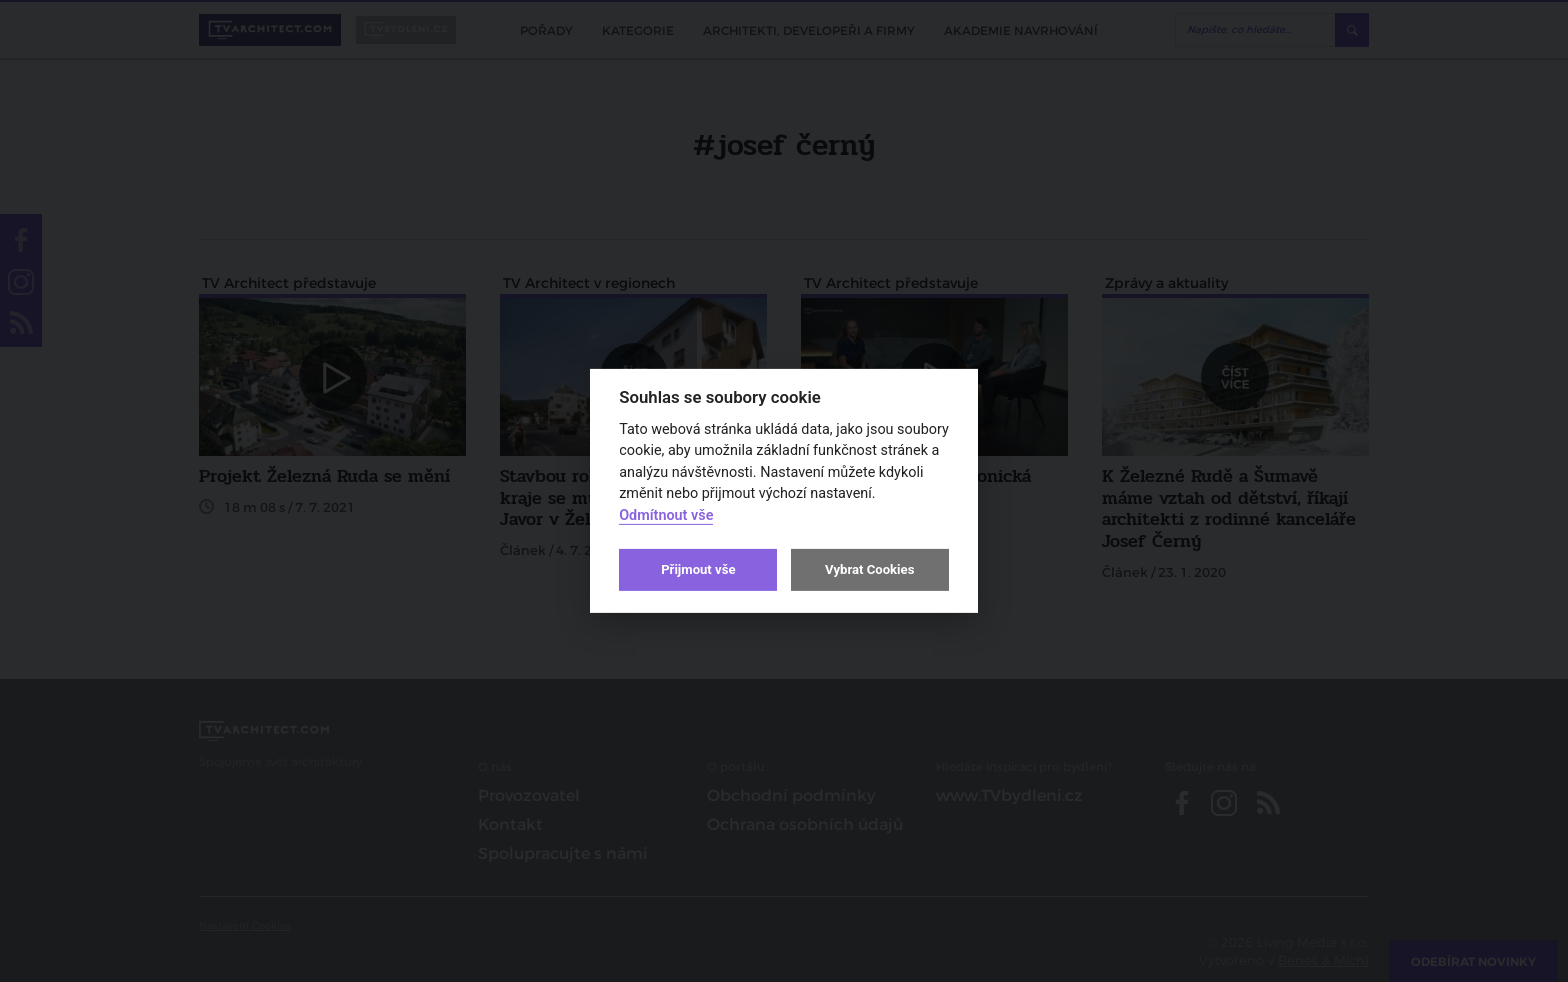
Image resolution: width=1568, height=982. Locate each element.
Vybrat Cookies (869, 569)
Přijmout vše (698, 569)
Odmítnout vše (666, 515)
